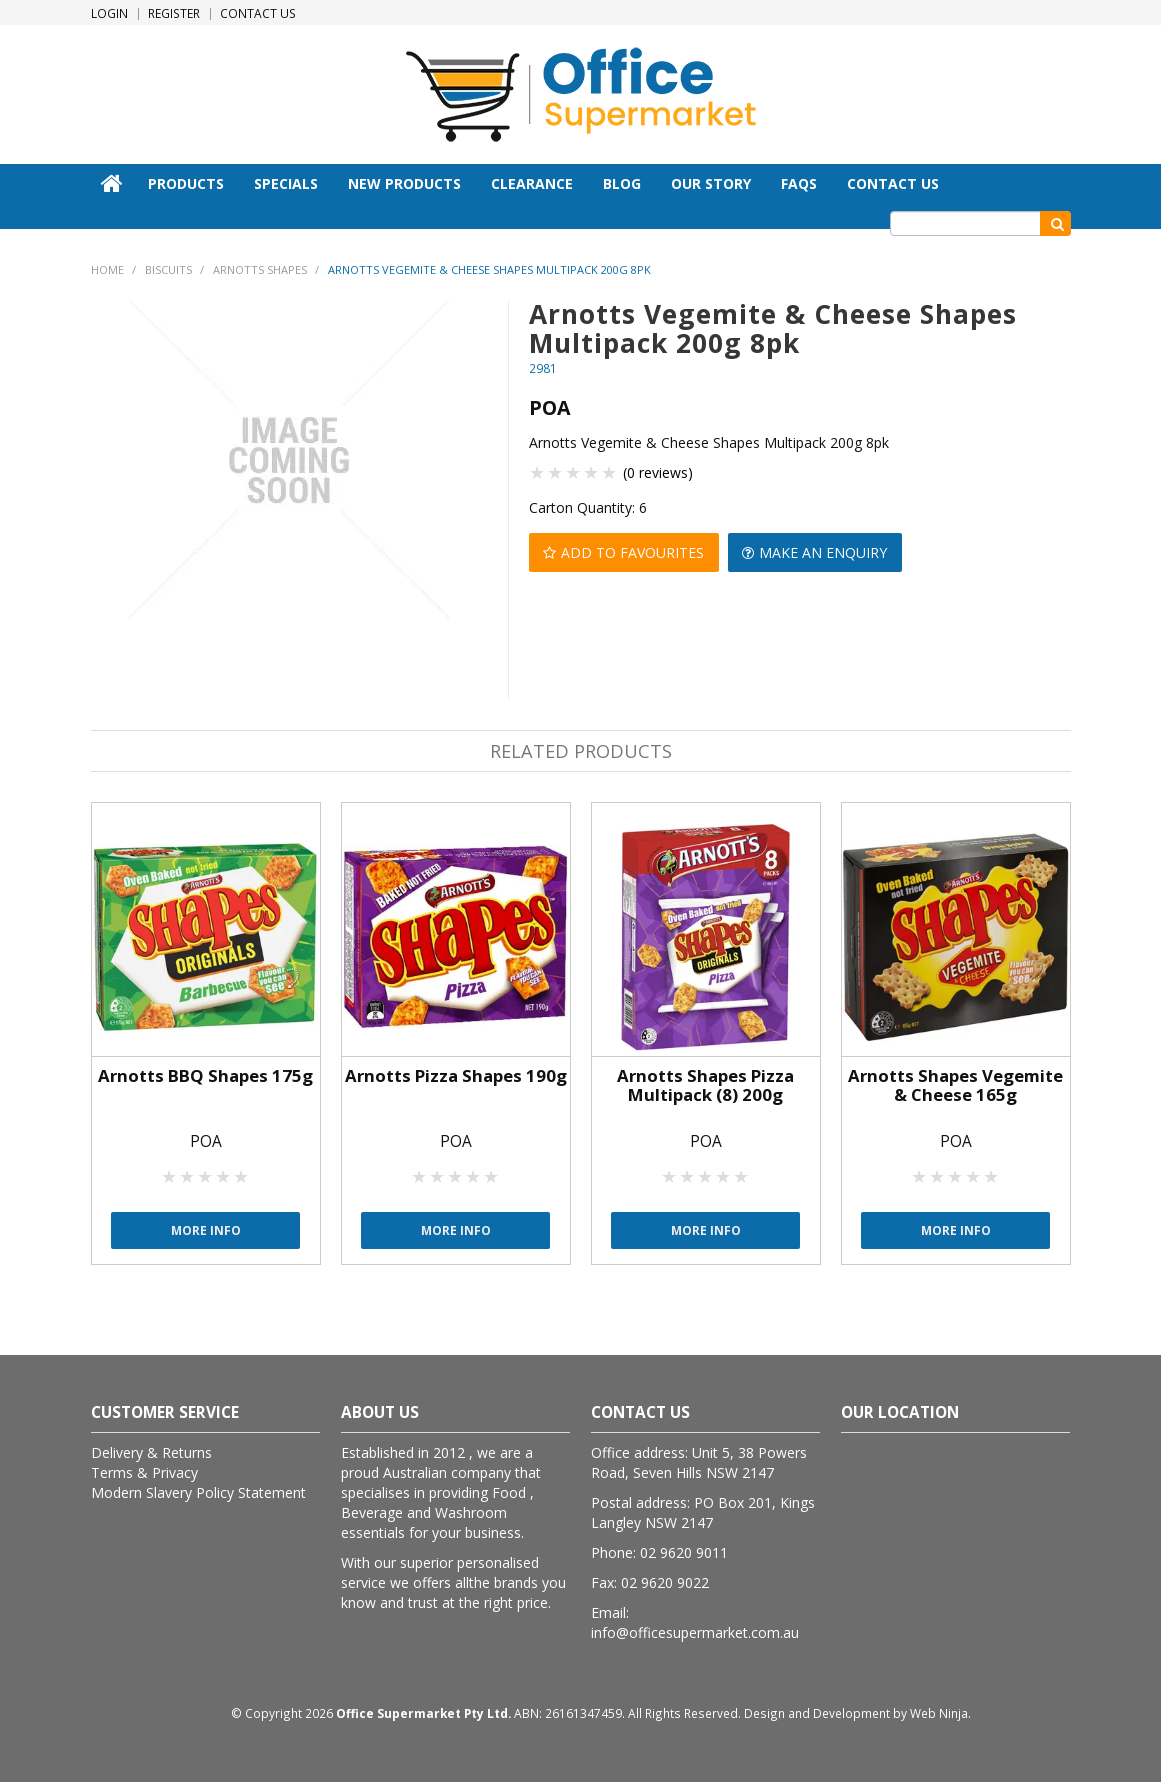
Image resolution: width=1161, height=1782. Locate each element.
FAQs (799, 183)
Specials (286, 183)
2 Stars (556, 472)
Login (109, 14)
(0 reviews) (658, 472)
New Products (404, 183)
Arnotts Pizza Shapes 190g (456, 1075)
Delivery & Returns (151, 1451)
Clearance (532, 183)
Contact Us (258, 14)
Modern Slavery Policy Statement (198, 1491)
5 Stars (610, 472)
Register (174, 14)
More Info (206, 1229)
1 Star (538, 472)
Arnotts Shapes (260, 269)
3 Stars (574, 472)
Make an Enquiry (825, 551)
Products (186, 183)
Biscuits (168, 269)
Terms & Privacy (144, 1471)
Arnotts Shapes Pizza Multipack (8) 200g (705, 1084)
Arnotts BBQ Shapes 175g (205, 1075)
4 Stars (592, 472)
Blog (622, 183)
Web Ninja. (940, 1712)
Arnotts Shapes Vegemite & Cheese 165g (955, 1084)
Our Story (711, 183)
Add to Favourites (633, 551)
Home (112, 183)
